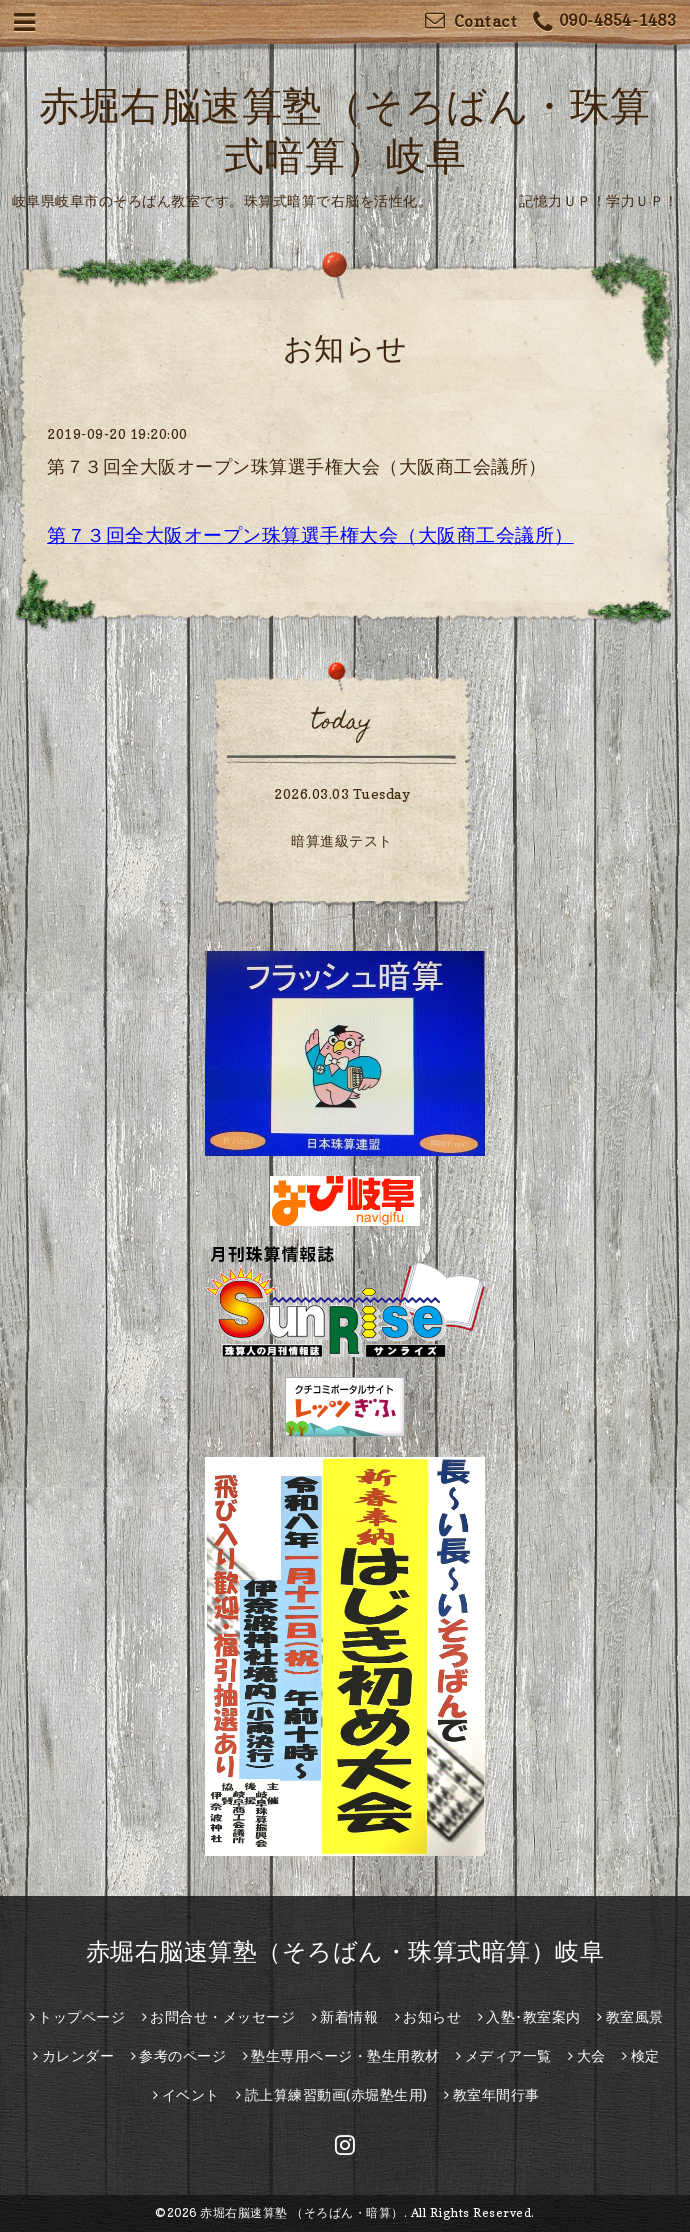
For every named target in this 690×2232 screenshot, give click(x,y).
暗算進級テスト (342, 840)
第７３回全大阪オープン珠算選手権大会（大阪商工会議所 (300, 535)
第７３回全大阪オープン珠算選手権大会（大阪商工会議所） (297, 466)
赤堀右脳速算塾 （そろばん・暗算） (302, 2212)
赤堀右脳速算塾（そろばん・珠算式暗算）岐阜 (345, 1951)
